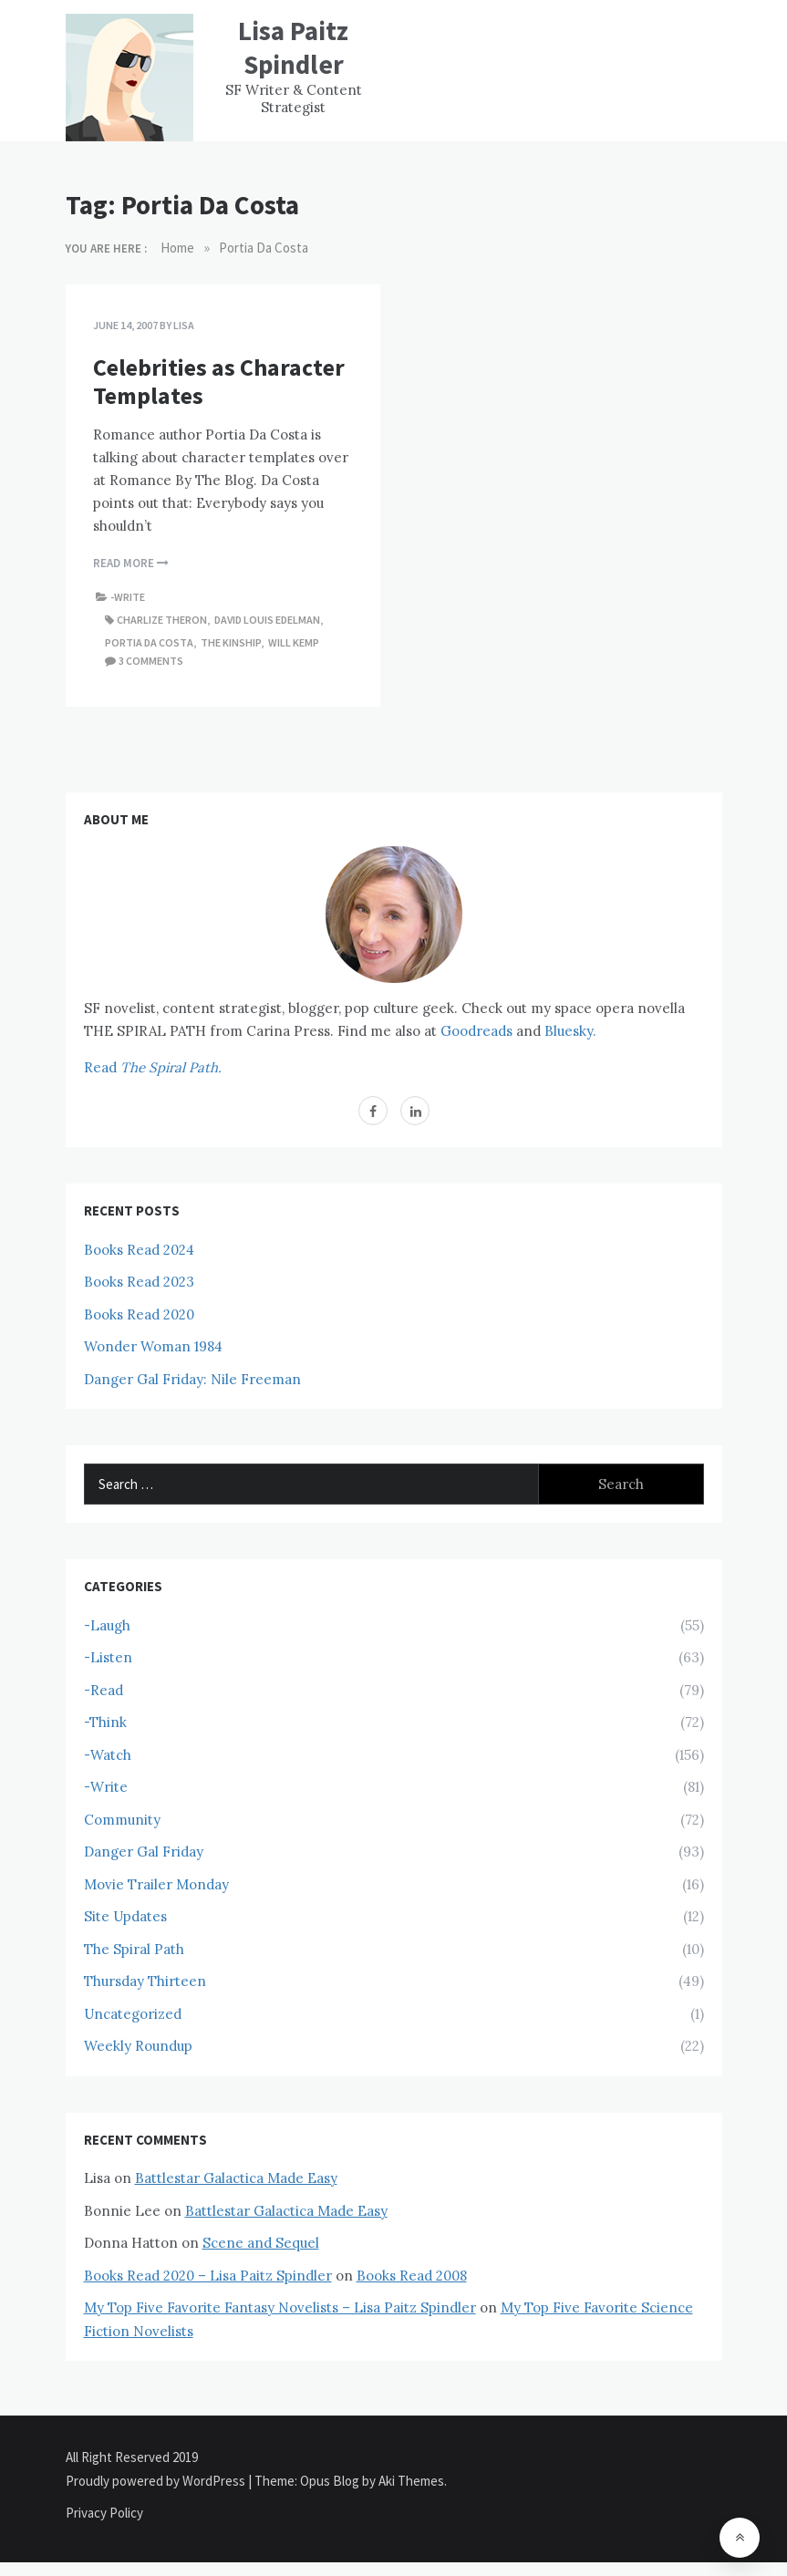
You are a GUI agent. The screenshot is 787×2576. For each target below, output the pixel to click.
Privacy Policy (104, 2512)
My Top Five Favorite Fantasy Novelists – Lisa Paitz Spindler (280, 2307)
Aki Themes (411, 2480)
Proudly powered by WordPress (157, 2480)
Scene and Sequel (260, 2242)
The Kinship (231, 642)
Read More (131, 563)
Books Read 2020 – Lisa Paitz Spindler (208, 2275)
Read (153, 1067)
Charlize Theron (162, 619)
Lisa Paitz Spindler (293, 47)
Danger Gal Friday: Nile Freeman (192, 1379)
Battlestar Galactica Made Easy (236, 2178)
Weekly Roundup (138, 2045)
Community (122, 1819)
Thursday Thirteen (145, 1981)
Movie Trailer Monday (156, 1884)
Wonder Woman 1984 (153, 1346)
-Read (103, 1690)
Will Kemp (293, 642)
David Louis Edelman (267, 619)
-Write (127, 597)
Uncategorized (132, 2014)
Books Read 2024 (139, 1249)
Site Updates (125, 1916)
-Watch (107, 1755)
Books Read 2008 (412, 2275)
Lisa (183, 325)
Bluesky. (570, 1031)
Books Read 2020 (139, 1314)
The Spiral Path (134, 1949)
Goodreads (476, 1031)
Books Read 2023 (139, 1281)
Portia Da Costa (149, 642)
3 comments (151, 660)
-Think (105, 1722)
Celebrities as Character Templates (219, 381)
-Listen (108, 1657)
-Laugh (107, 1625)
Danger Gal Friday (143, 1851)
